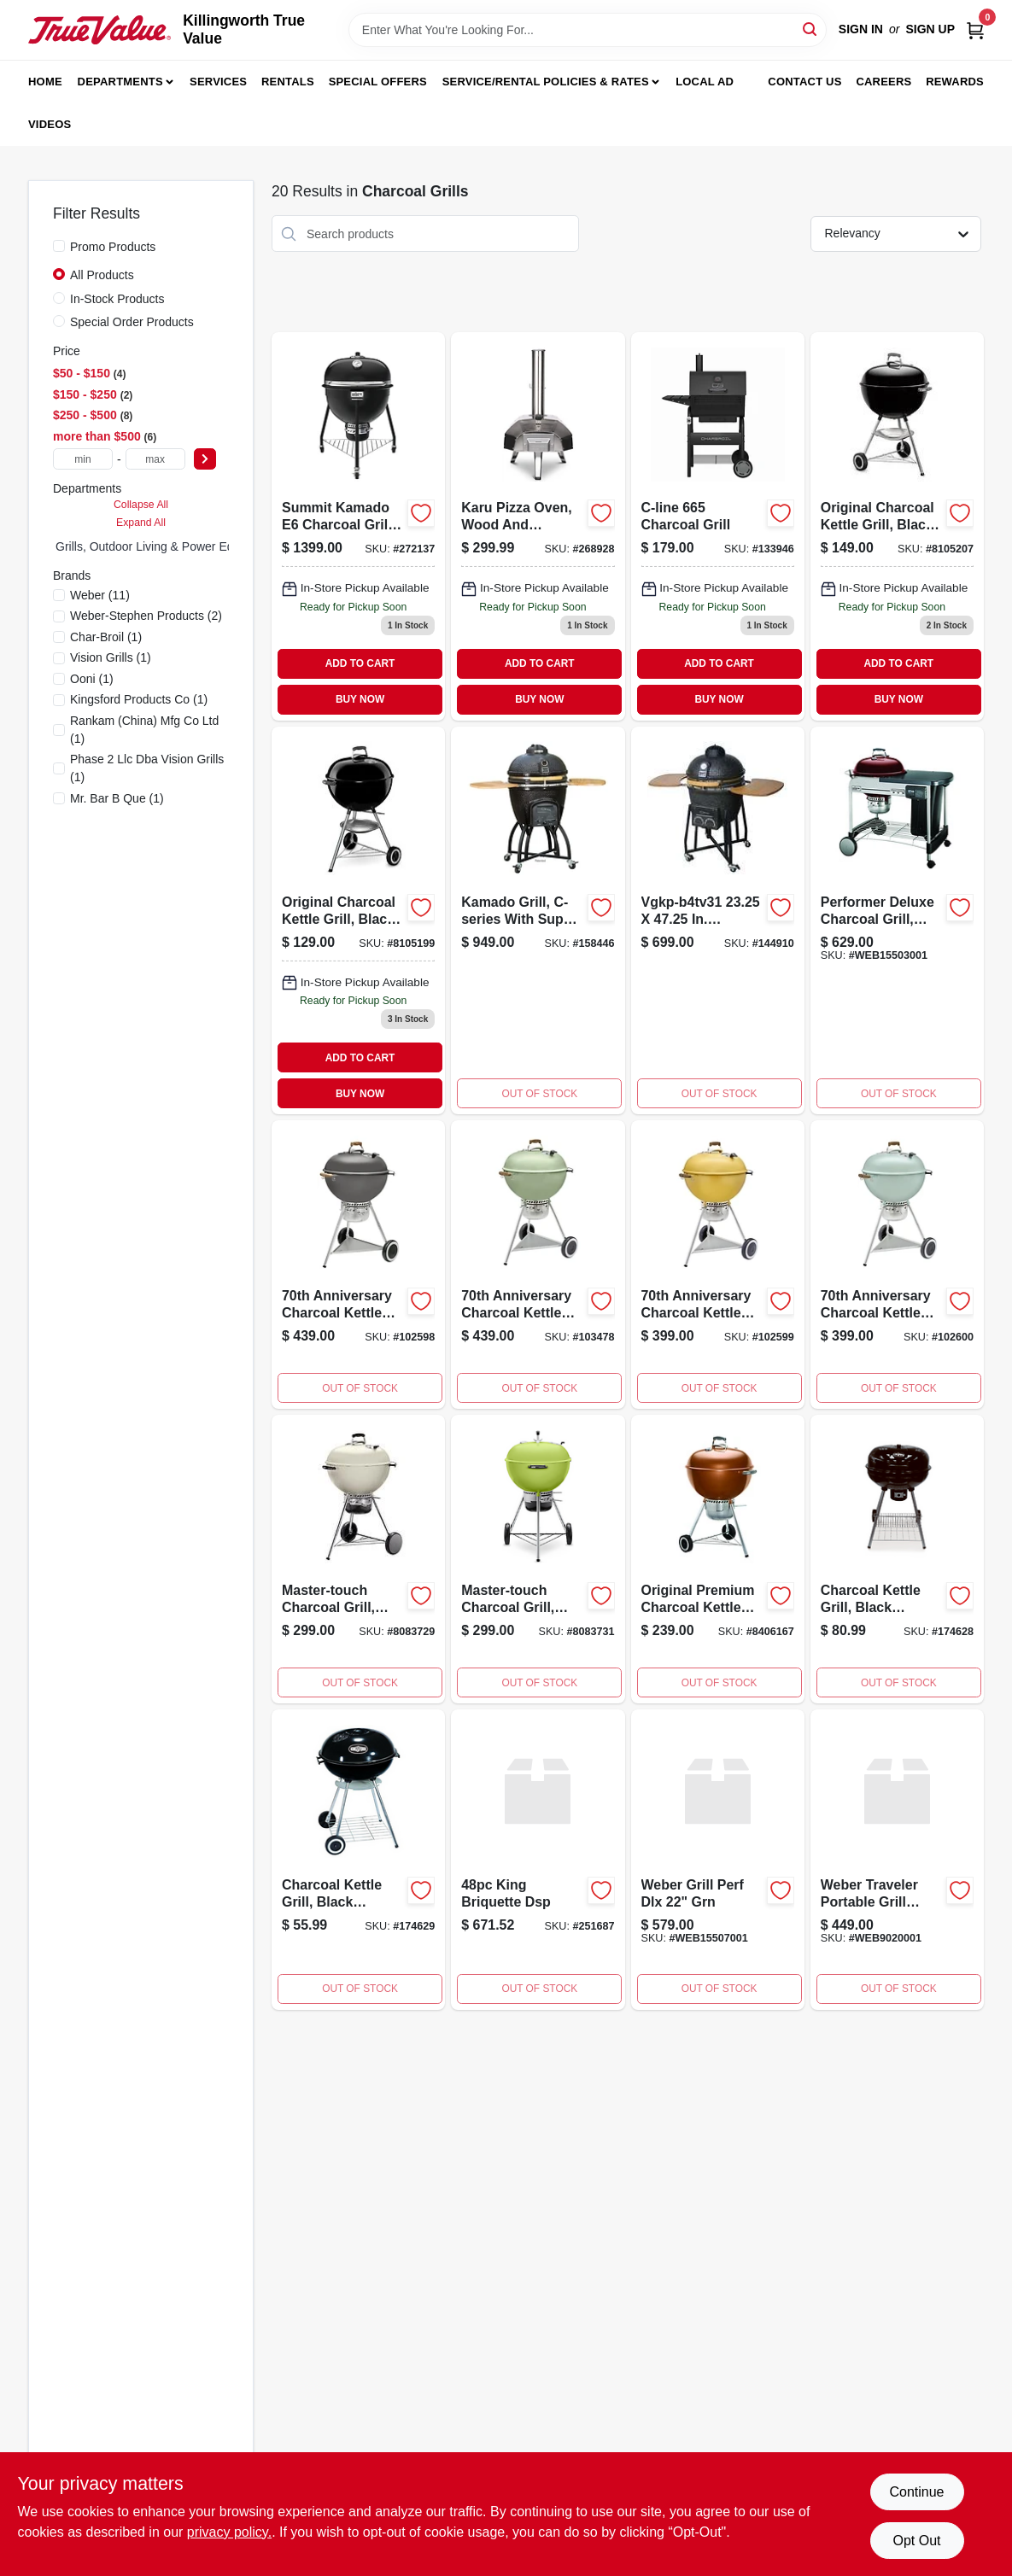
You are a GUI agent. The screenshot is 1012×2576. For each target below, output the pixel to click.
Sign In (861, 29)
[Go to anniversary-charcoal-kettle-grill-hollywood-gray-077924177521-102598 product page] (358, 1264)
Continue (916, 2492)
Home (45, 81)
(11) (100, 595)
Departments (120, 81)
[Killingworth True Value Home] (99, 29)
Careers (883, 81)
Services (218, 81)
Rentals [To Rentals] (287, 81)
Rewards (955, 81)
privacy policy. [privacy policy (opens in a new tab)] (229, 2532)
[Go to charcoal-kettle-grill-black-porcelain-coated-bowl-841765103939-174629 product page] (358, 1859)
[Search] (810, 29)
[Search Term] (587, 30)
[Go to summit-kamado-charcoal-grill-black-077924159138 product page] (358, 526)
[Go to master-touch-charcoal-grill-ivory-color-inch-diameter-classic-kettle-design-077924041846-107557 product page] (358, 1559)
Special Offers (378, 81)
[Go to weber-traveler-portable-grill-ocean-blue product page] (897, 1859)
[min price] (83, 459)
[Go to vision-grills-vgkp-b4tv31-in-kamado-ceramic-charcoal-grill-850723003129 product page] (717, 920)
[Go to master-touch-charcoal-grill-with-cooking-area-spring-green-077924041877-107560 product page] (537, 1559)
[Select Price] (205, 459)
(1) (106, 637)
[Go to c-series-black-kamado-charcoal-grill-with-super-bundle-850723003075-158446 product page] (537, 920)
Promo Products (112, 246)
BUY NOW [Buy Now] (360, 699)
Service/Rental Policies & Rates (545, 81)
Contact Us (804, 81)
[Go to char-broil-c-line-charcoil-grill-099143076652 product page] (717, 526)
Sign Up (930, 29)
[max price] (155, 459)
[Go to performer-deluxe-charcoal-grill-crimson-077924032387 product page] (897, 920)
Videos (49, 124)
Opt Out (916, 2540)
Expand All (141, 523)
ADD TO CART (360, 663)
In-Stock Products (117, 299)
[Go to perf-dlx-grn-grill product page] (717, 1859)
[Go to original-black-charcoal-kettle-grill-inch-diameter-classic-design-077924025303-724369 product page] (897, 526)
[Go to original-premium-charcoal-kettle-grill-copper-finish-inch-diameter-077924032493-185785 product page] (717, 1559)
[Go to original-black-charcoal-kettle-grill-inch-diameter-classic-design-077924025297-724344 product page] (358, 920)
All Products (102, 275)
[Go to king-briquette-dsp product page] (537, 1859)
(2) (146, 615)
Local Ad (705, 81)
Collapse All (141, 505)
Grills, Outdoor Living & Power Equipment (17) (178, 546)
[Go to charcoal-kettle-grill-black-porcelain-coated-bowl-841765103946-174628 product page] (897, 1559)
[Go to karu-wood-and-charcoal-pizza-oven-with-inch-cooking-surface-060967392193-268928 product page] (537, 526)
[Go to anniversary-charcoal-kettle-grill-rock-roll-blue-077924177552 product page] (897, 1264)
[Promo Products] (59, 246)
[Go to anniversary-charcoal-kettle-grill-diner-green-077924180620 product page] (537, 1264)
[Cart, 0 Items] (975, 29)
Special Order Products (132, 322)
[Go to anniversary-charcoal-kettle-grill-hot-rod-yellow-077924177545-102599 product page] (717, 1264)
